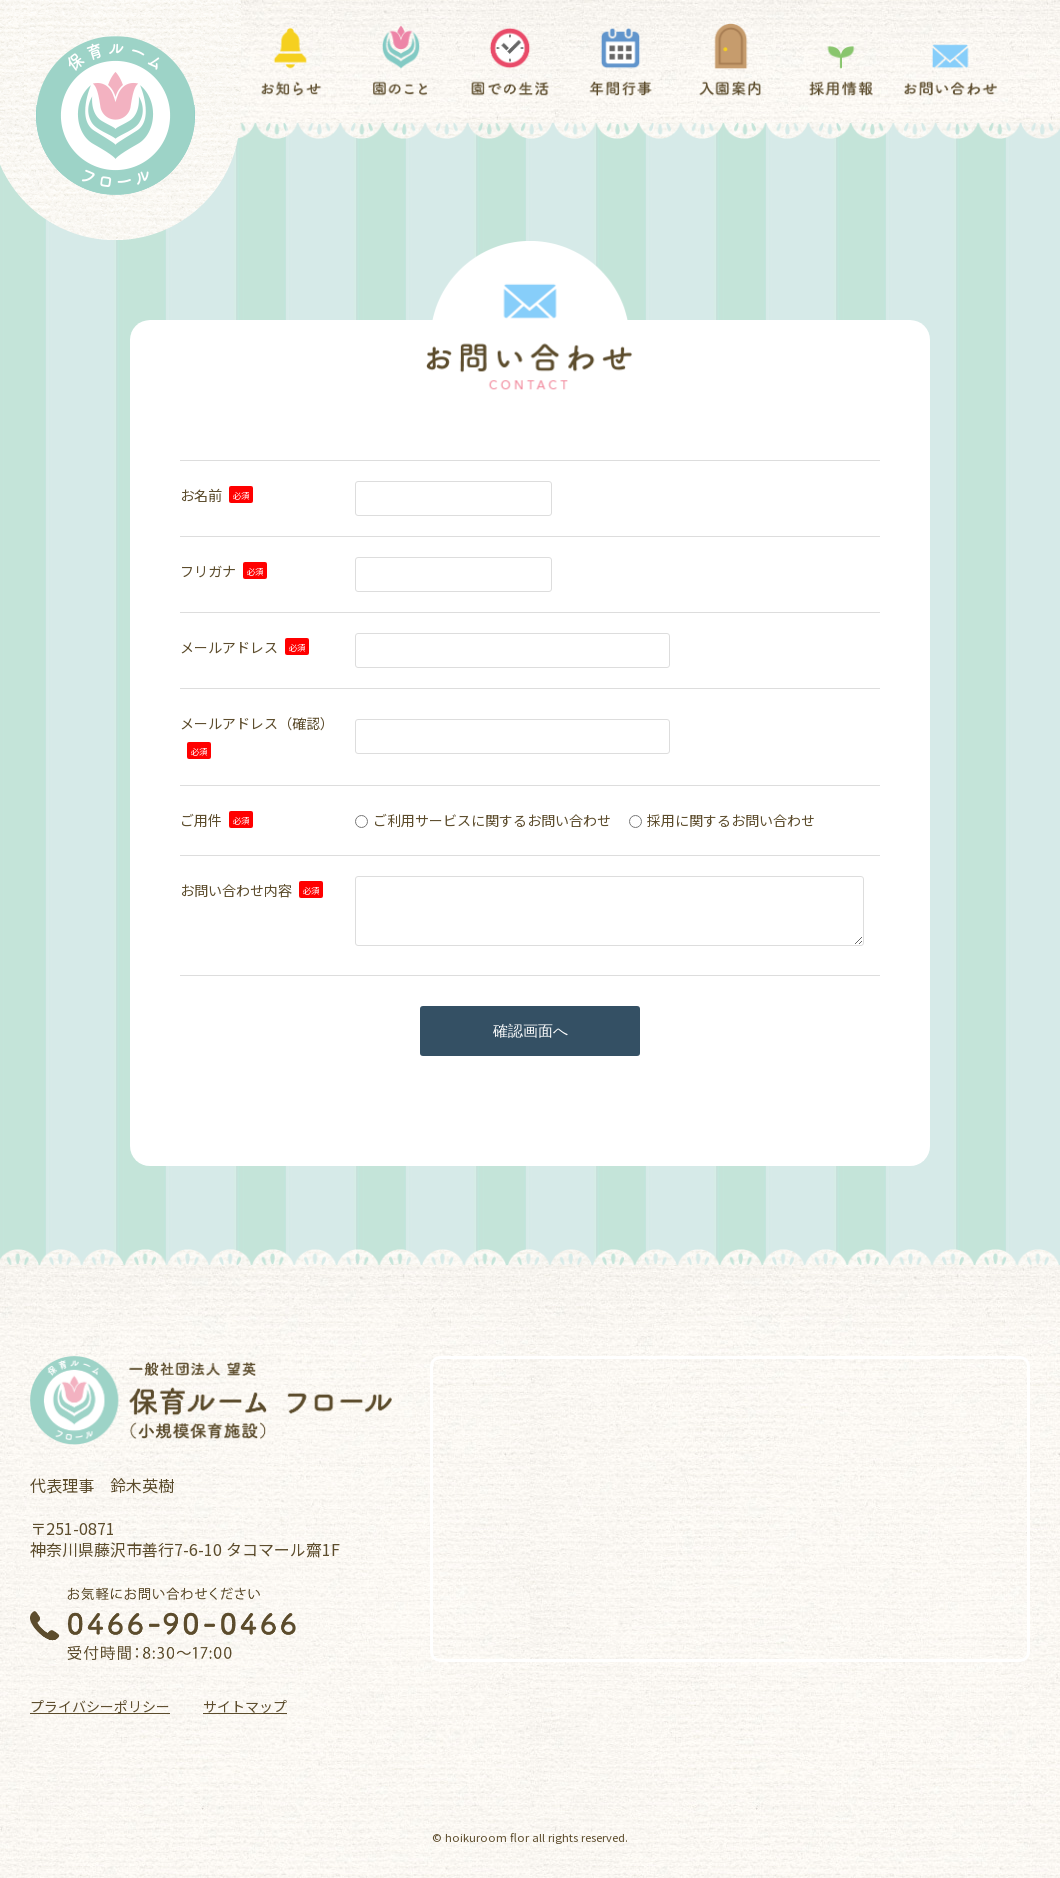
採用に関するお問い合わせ (731, 820)
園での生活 (510, 61)
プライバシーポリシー (100, 1706)
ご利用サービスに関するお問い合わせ (492, 820)
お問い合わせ (950, 61)
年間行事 (620, 61)
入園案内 (730, 61)
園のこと (400, 61)
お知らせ (290, 61)
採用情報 (840, 61)
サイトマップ (245, 1706)
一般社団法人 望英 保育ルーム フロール (213, 1400)
